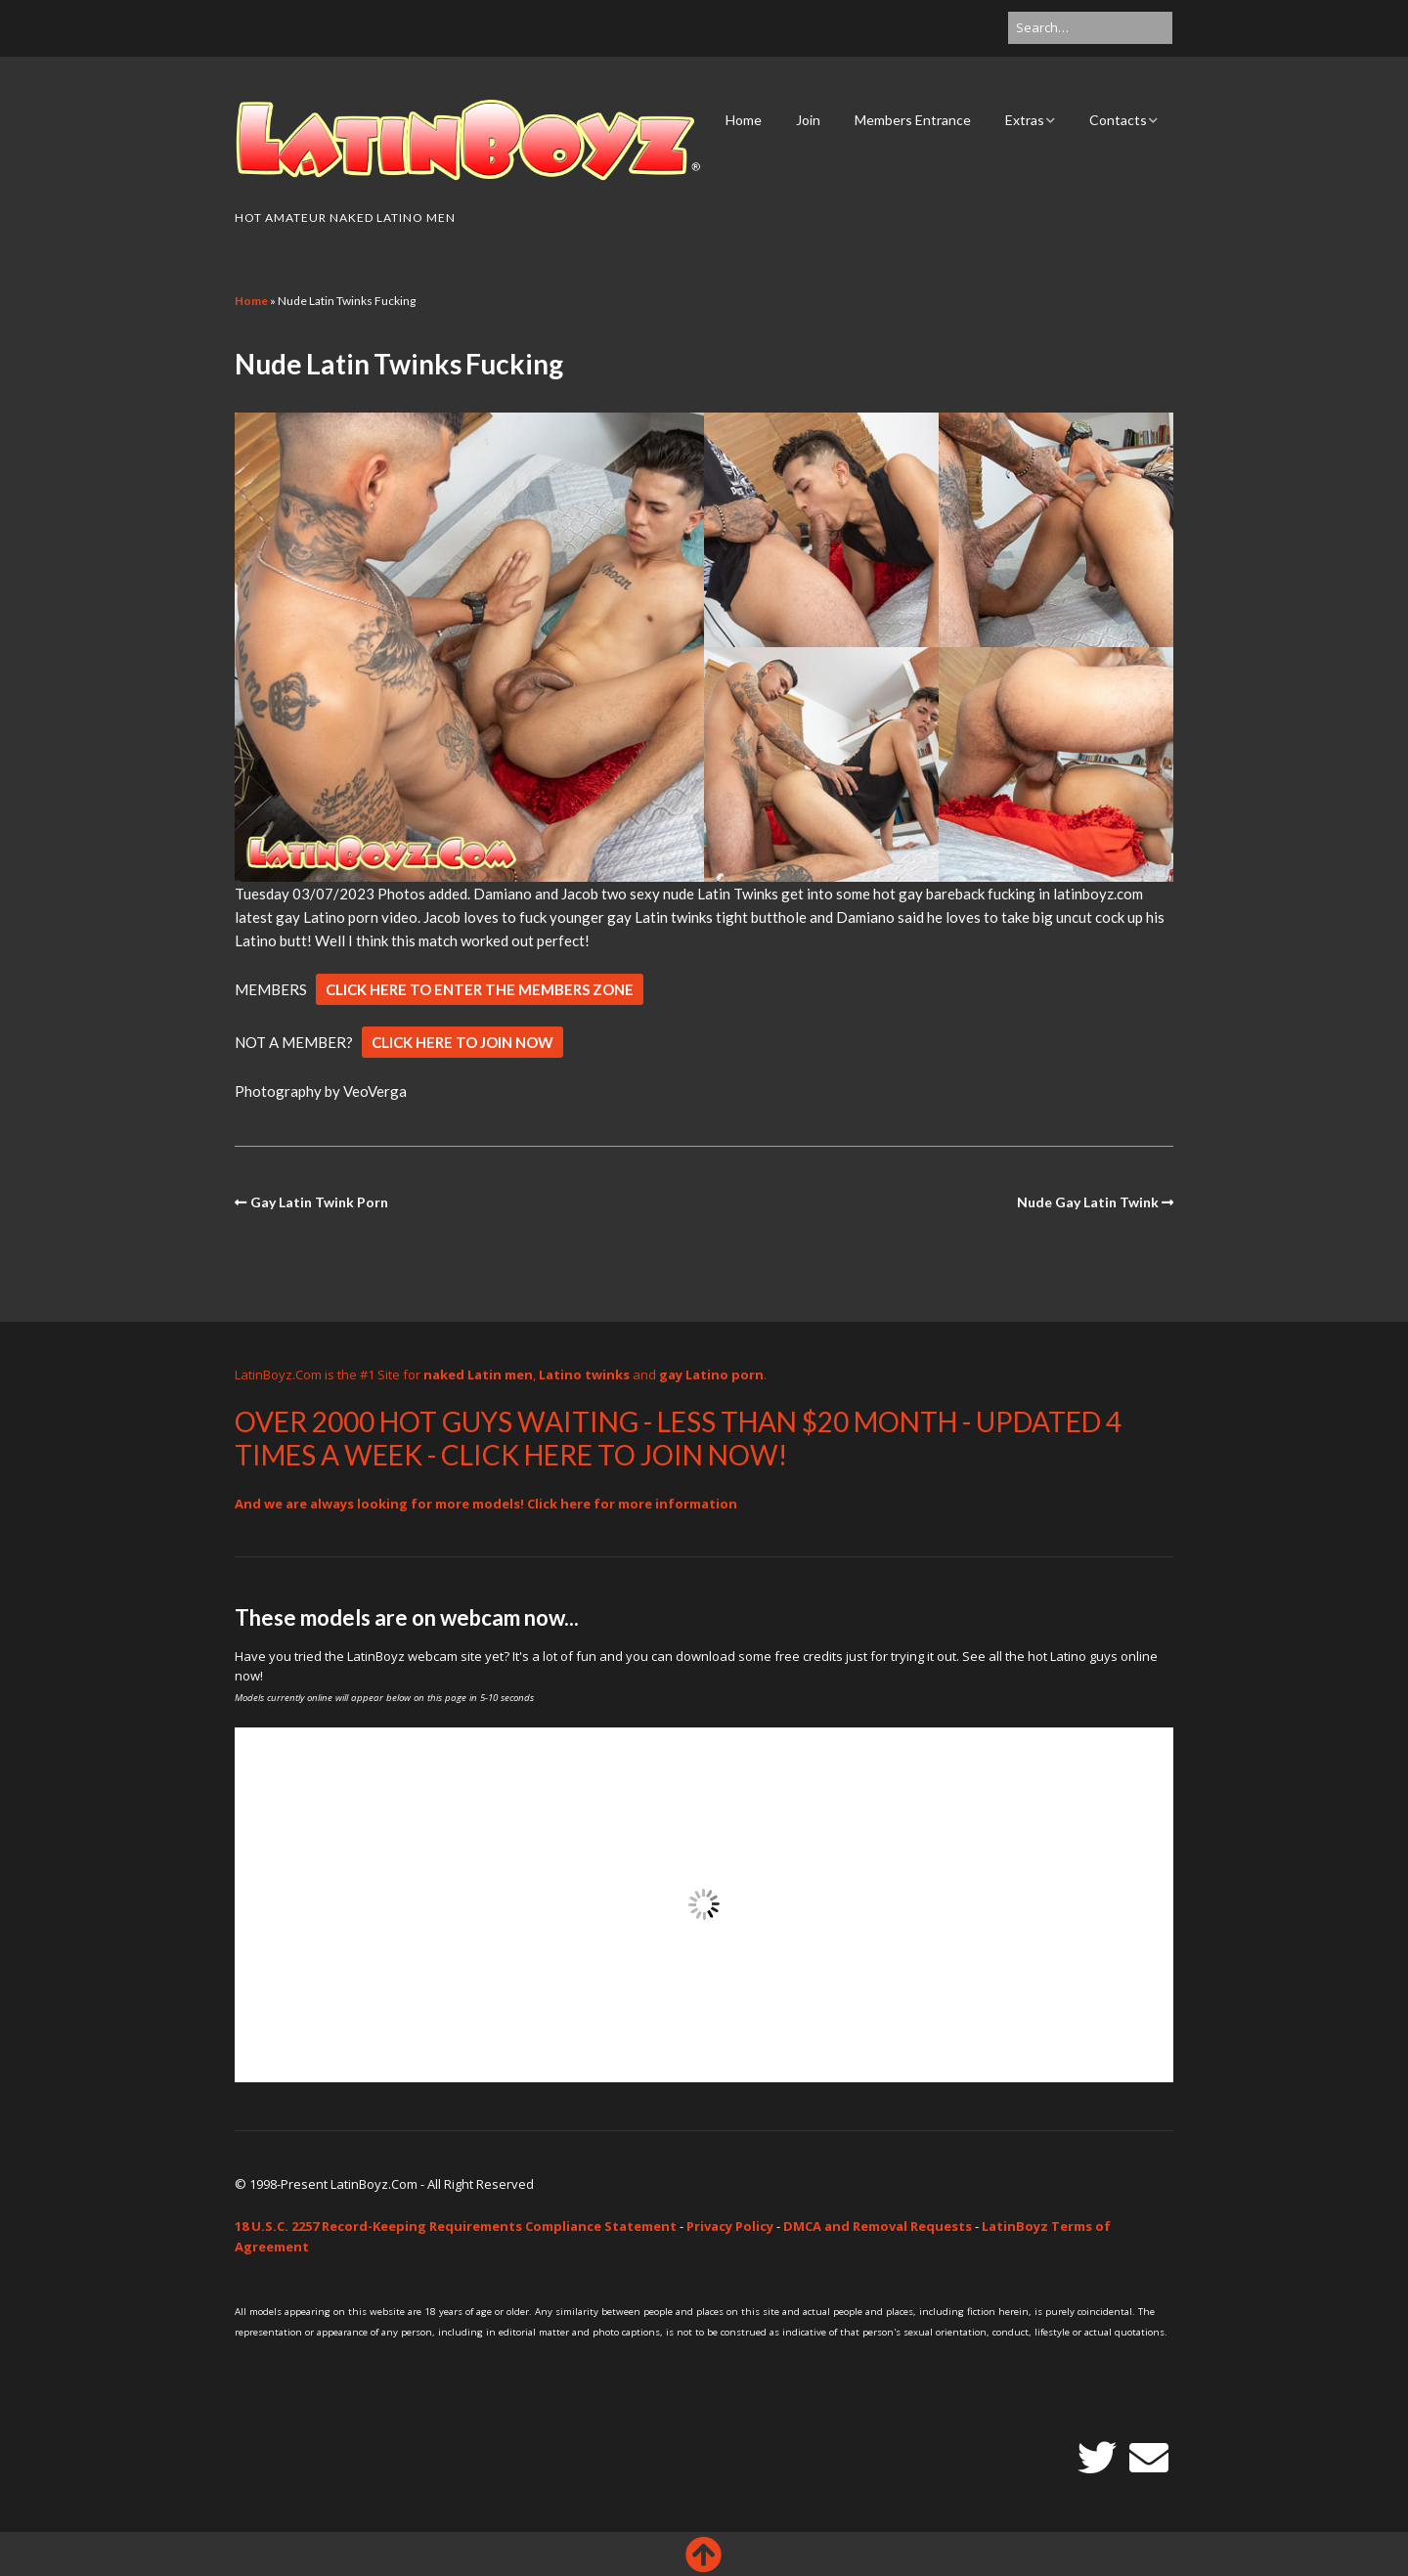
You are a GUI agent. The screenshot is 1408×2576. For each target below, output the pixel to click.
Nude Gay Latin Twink (1088, 1202)
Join (808, 119)
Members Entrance (913, 119)
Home (744, 119)
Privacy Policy (729, 2226)
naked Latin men (478, 1374)
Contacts (1118, 119)
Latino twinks (584, 1374)
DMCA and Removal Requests (877, 2226)
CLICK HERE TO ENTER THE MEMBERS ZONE (480, 989)
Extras (1024, 119)
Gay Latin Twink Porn (319, 1202)
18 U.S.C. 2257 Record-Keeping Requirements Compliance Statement (456, 2226)
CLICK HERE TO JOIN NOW (462, 1042)
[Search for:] (1090, 28)
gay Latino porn (711, 1374)
